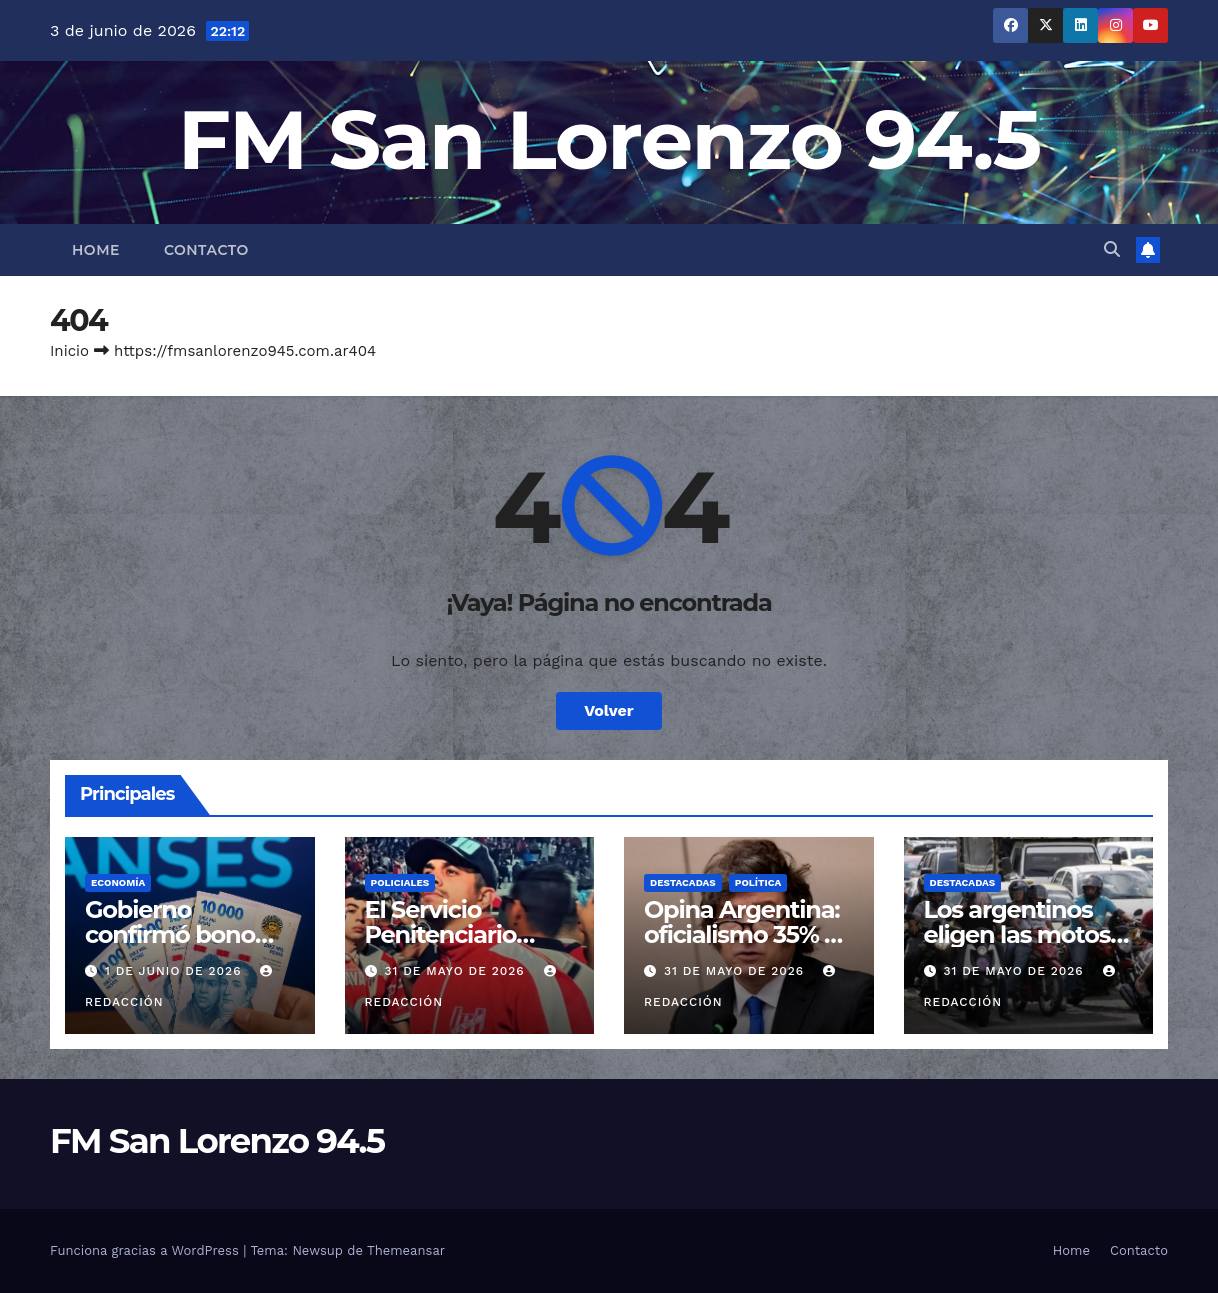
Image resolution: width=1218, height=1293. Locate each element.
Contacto (206, 250)
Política (758, 882)
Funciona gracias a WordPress (146, 1250)
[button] (1112, 249)
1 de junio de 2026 (175, 971)
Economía (118, 882)
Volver (609, 710)
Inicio (69, 351)
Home (96, 250)
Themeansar (406, 1250)
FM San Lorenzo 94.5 (609, 139)
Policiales (400, 882)
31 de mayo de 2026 (456, 971)
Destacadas (683, 882)
